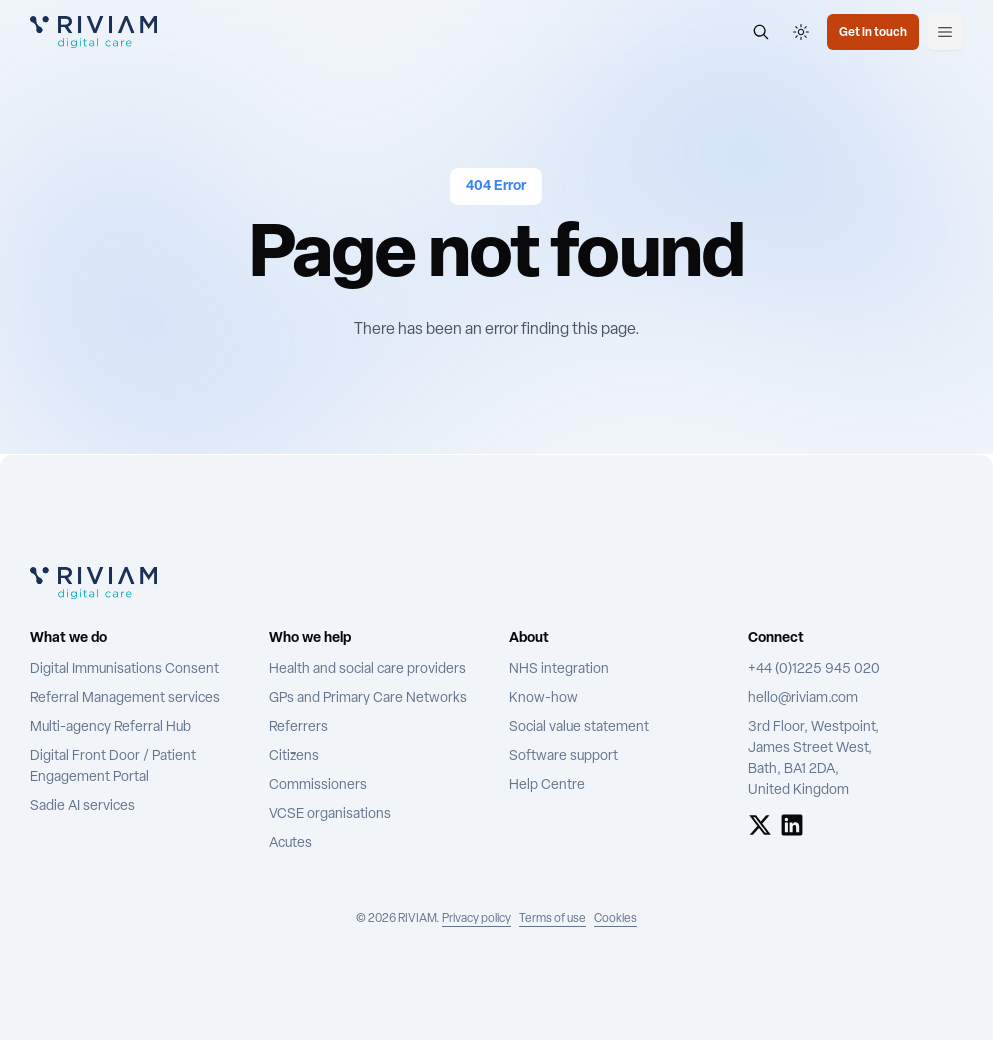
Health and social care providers (367, 669)
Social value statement (579, 727)
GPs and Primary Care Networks (368, 698)
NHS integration (559, 669)
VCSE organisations (330, 814)
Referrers (298, 727)
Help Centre (547, 785)
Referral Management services (125, 698)
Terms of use (552, 919)
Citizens (294, 756)
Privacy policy (476, 919)
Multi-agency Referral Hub (110, 727)
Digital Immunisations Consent (124, 669)
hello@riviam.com (803, 698)
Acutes (290, 843)
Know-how (543, 698)
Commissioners (318, 785)
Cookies (615, 919)
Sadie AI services (82, 806)
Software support (563, 756)
